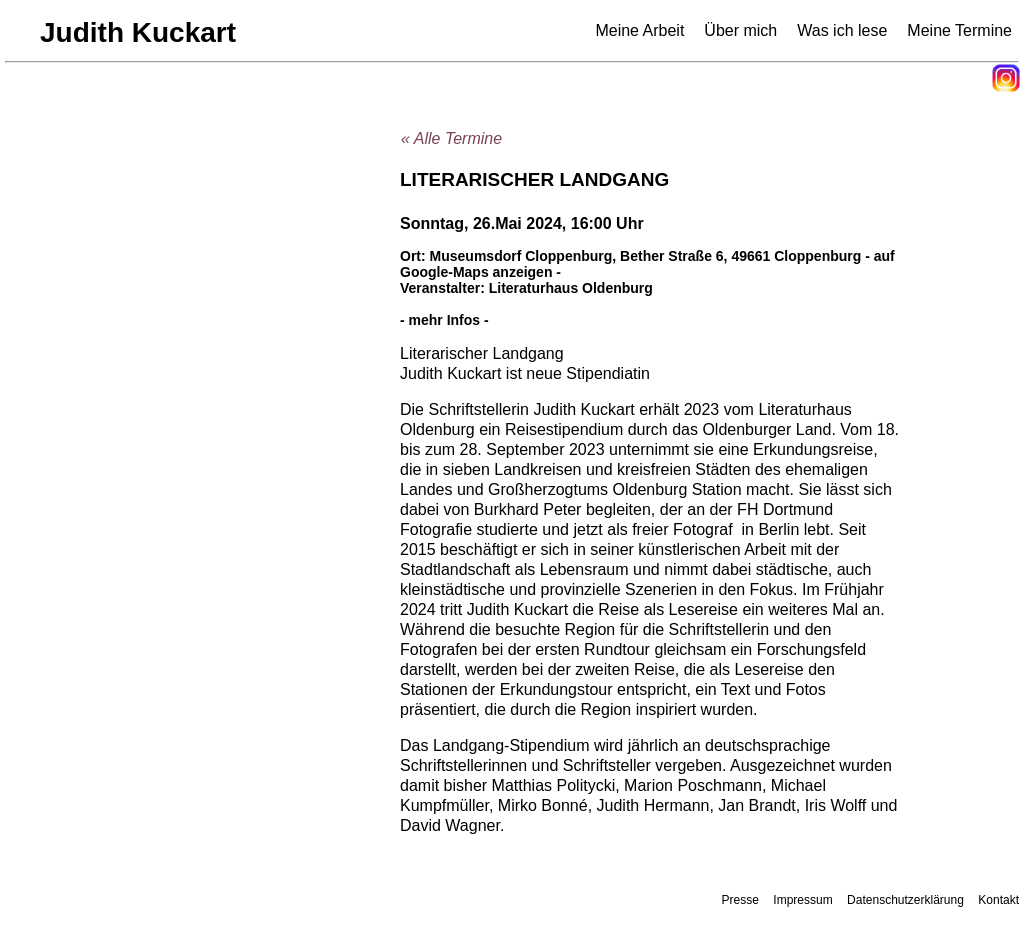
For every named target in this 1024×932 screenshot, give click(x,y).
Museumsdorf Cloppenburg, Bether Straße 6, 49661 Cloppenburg (646, 256)
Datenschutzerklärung (905, 900)
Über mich (740, 30)
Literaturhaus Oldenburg (571, 288)
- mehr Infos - (444, 320)
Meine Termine (959, 30)
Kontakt (998, 900)
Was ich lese (842, 30)
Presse (740, 900)
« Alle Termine (451, 138)
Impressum (802, 900)
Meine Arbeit (639, 30)
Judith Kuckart (138, 32)
